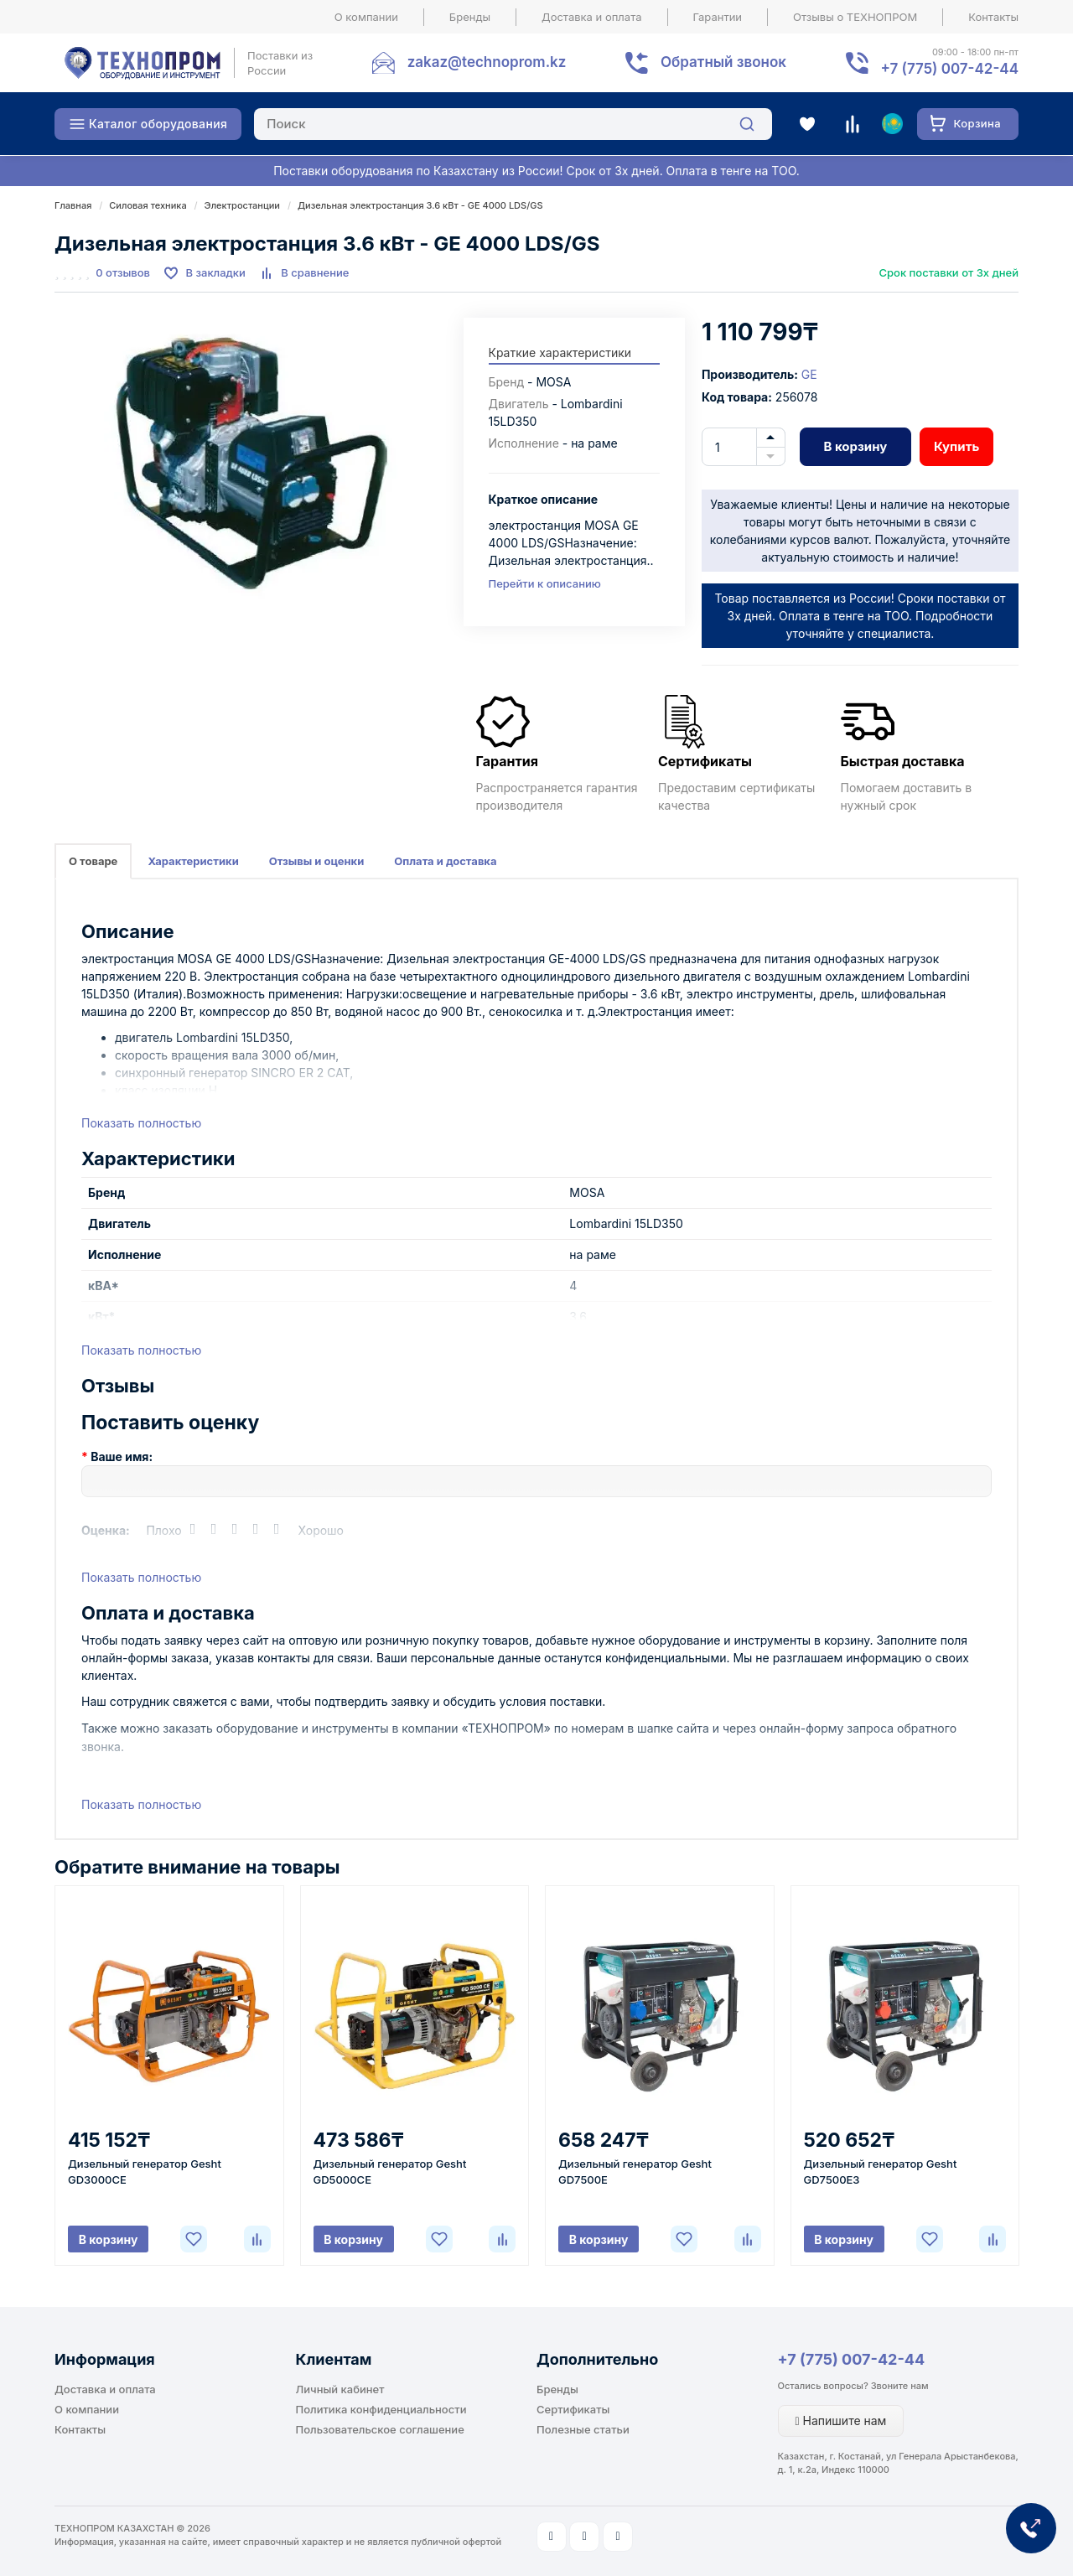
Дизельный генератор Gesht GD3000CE (144, 2171)
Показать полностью (141, 1123)
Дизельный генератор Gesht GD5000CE (390, 2171)
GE (809, 374)
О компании (366, 16)
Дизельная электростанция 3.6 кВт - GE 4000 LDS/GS (420, 205)
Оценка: (105, 1530)
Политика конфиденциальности (381, 2409)
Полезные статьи (583, 2429)
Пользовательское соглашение (380, 2429)
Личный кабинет (340, 2389)
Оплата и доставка (445, 861)
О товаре (93, 861)
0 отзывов (123, 272)
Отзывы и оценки (317, 861)
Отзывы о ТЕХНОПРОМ (855, 16)
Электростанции (242, 205)
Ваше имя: (122, 1456)
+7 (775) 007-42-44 (851, 2359)
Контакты (993, 16)
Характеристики (193, 861)
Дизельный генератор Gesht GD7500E (635, 2171)
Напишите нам (841, 2420)
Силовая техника (147, 205)
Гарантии (718, 16)
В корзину (855, 446)
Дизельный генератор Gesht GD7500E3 (880, 2171)
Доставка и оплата (592, 16)
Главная (72, 205)
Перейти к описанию (545, 583)
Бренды (469, 16)
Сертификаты (572, 2409)
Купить (956, 446)
